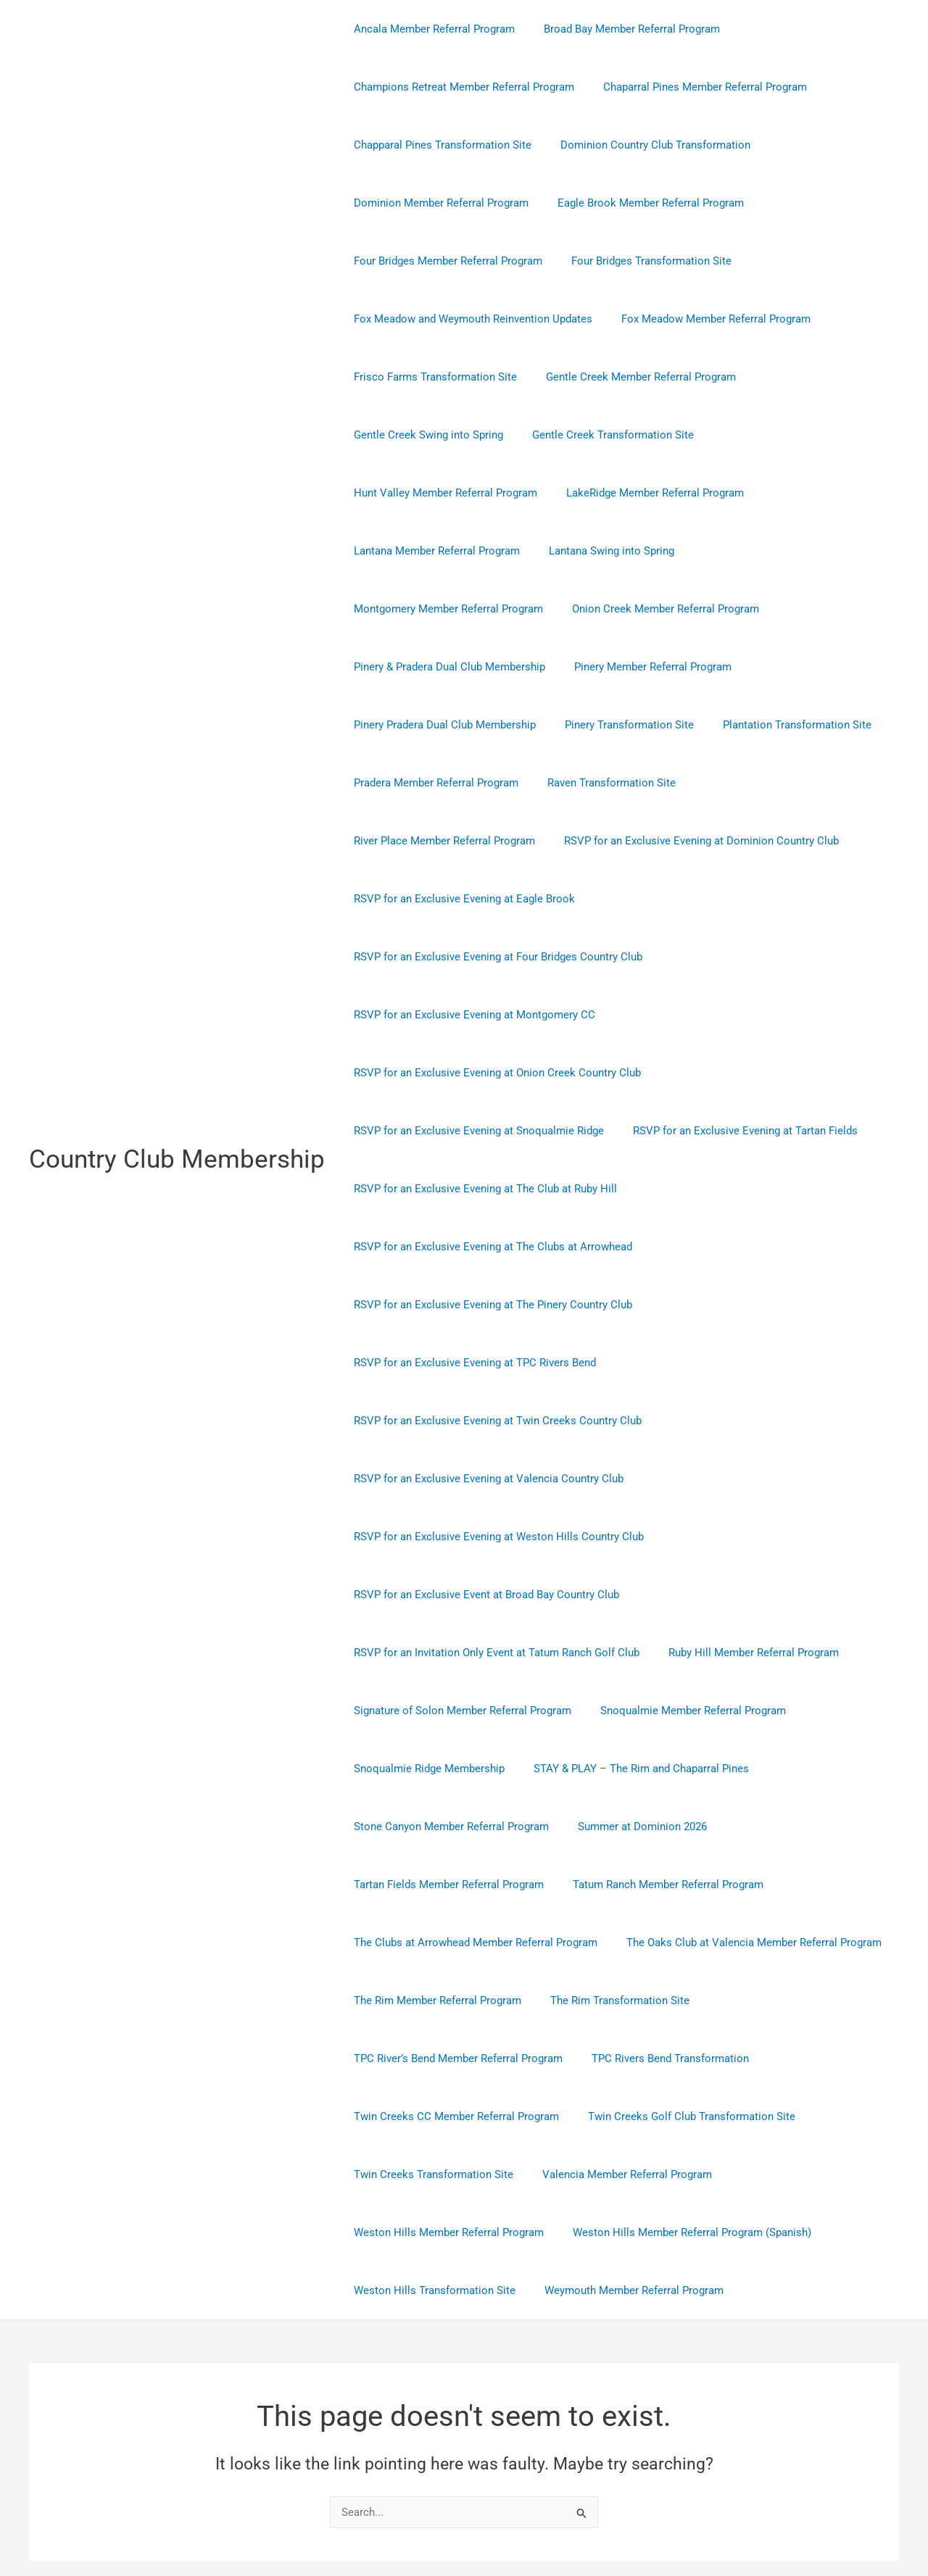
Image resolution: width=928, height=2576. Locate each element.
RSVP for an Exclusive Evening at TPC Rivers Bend (471, 1246)
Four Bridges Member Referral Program (444, 260)
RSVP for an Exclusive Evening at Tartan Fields (734, 1014)
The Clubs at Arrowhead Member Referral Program (472, 1826)
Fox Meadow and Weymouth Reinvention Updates (469, 318)
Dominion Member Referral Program (437, 202)
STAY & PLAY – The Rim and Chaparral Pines (630, 1652)
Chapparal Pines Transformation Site (439, 144)
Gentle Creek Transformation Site (602, 434)
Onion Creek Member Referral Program (654, 550)
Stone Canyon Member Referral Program (447, 1710)
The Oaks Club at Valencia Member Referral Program (743, 1826)
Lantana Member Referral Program (633, 492)
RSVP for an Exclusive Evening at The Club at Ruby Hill (481, 1072)
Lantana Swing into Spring (800, 492)
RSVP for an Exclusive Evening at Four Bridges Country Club (494, 840)
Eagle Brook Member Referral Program (640, 202)
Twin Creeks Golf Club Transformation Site (680, 2000)
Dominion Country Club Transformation (645, 144)
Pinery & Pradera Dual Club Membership (446, 608)
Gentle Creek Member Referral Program (630, 376)
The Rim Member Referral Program (434, 1884)
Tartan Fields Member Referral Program (445, 1768)
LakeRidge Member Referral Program (439, 492)
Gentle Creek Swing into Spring (425, 434)
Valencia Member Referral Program (616, 2058)
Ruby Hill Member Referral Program (743, 1536)
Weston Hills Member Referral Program (445, 2116)
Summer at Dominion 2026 (631, 1710)
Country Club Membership (177, 1101)
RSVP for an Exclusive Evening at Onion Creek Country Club (493, 956)
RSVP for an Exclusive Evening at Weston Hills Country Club (495, 1420)
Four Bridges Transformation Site (640, 260)
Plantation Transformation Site (779, 666)
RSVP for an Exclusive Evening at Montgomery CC (471, 898)
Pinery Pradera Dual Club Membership (441, 666)
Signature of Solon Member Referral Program (459, 1594)
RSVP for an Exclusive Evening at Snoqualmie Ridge (475, 1014)
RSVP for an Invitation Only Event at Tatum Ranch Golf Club (493, 1536)
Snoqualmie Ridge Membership (425, 1652)
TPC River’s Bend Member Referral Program (454, 1942)
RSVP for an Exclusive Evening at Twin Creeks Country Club (494, 1304)
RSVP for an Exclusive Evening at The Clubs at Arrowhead (489, 1130)
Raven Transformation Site (600, 724)
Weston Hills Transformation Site (431, 2174)
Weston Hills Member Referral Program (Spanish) (681, 2116)
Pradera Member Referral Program (432, 724)
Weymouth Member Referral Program (623, 2174)
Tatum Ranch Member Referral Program (657, 1768)
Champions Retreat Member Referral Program (460, 87)
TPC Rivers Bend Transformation (659, 1942)
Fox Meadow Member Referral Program (705, 318)
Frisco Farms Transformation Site (431, 376)
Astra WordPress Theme (604, 2512)
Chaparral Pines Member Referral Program (694, 87)
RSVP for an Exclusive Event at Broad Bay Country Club (483, 1478)
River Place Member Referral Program (777, 724)
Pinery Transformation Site (618, 666)
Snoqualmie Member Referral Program (682, 1594)
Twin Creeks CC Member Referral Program (452, 2000)
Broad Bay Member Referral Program (621, 29)
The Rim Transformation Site (609, 1884)
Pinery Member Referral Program (642, 608)
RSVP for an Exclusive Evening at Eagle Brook (757, 782)
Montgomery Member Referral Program (444, 550)
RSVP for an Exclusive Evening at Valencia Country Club (485, 1362)
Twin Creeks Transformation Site (430, 2058)
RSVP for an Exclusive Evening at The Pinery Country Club (489, 1188)
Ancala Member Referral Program (430, 29)
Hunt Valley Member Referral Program (796, 434)
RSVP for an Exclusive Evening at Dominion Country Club (487, 782)
